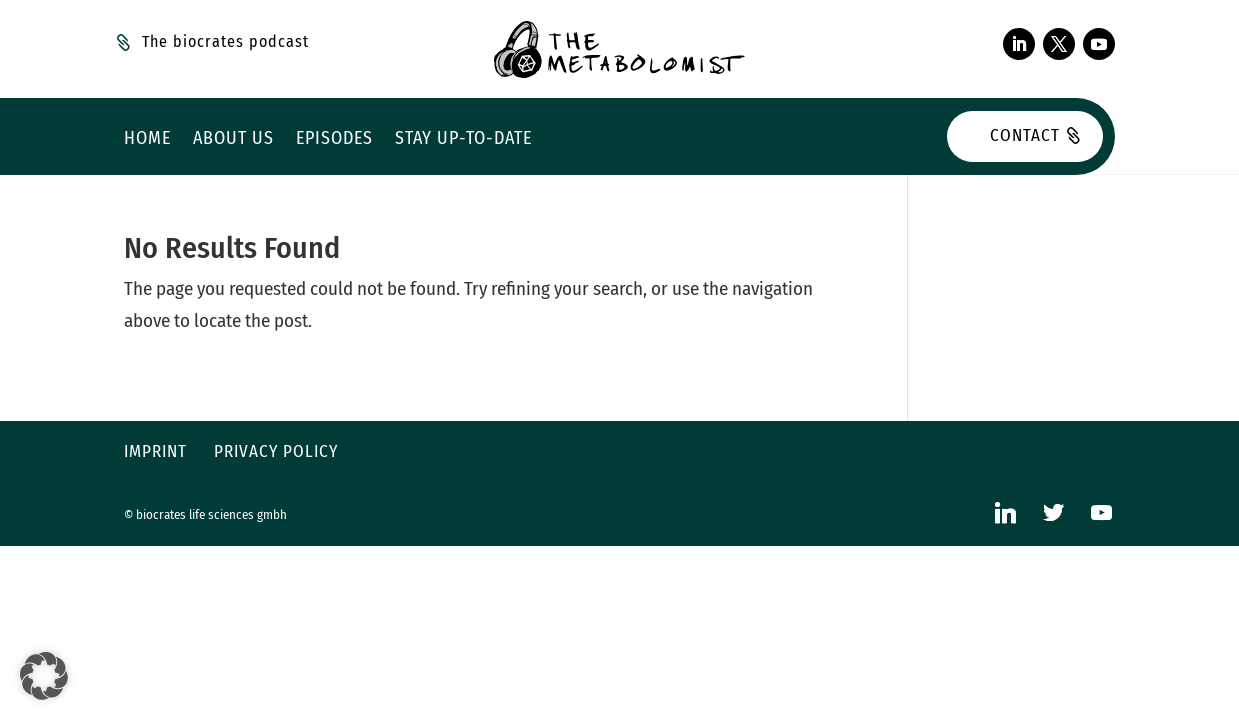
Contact (1025, 135)
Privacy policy (276, 451)
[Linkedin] (1005, 512)
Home (147, 140)
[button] (44, 676)
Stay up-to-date (463, 140)
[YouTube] (1101, 512)
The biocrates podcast (225, 41)
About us (233, 140)
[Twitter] (1053, 512)
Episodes (334, 140)
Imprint (155, 451)
